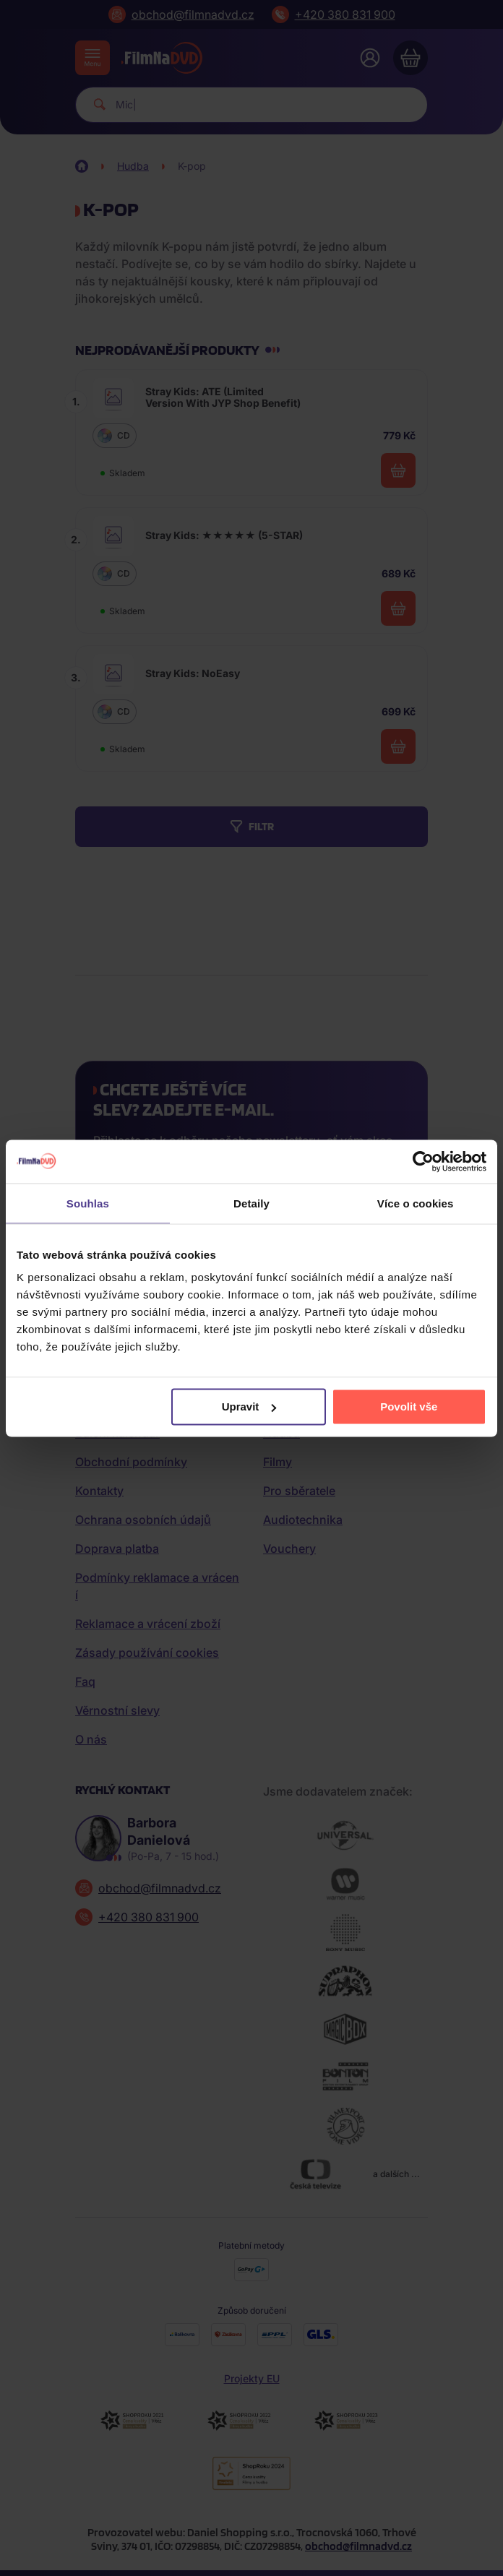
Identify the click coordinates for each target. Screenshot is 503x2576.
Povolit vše (408, 1406)
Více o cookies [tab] (415, 1203)
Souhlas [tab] (87, 1203)
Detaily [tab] (251, 1203)
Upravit (249, 1406)
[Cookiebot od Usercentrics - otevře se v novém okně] (423, 1161)
